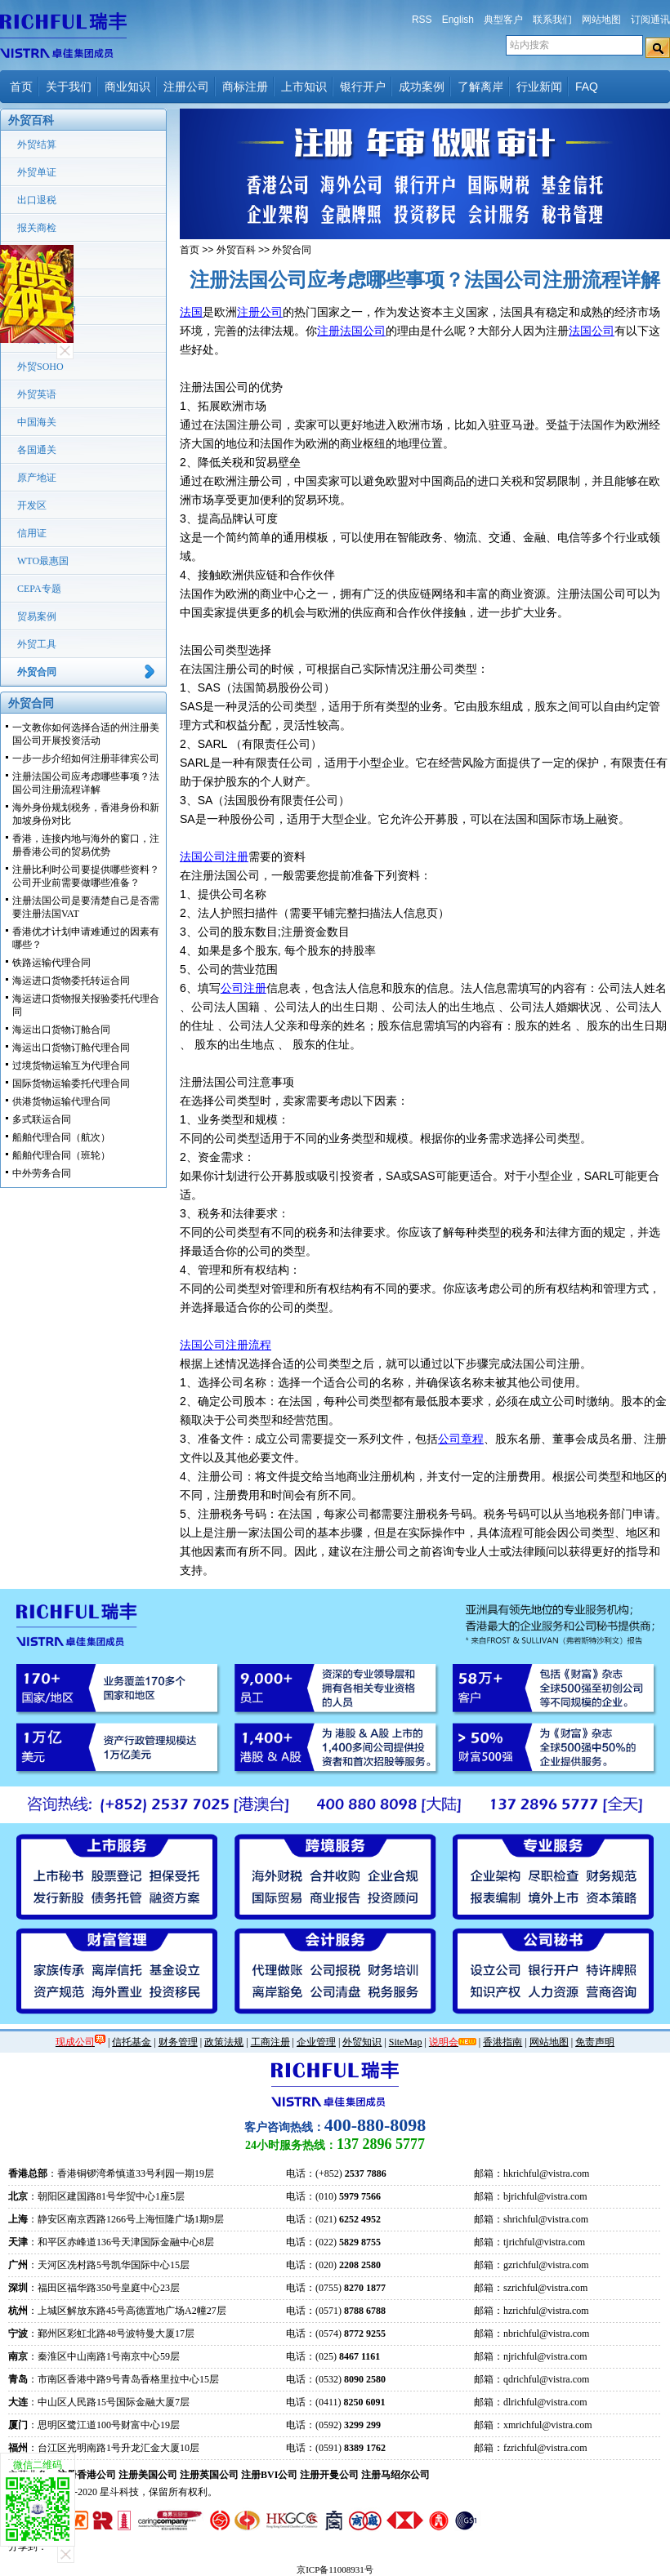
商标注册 (245, 86)
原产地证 (36, 477)
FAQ (586, 86)
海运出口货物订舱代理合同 (71, 1047)
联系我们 (552, 19)
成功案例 (421, 86)
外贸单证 (36, 172)
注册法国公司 (351, 330)
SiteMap (405, 2042)
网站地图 (601, 19)
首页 (21, 86)
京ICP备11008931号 (335, 2569)
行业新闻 (539, 86)
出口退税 (36, 200)
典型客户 (503, 19)
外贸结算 (36, 144)
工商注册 (270, 2042)
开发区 (32, 505)
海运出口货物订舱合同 (61, 1029)
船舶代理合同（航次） (61, 1137)
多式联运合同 (41, 1119)
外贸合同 (36, 672)
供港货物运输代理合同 (61, 1101)
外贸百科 (236, 250)
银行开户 (363, 86)
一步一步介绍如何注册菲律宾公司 (85, 758)
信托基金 (131, 2042)
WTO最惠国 (43, 561)
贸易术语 (36, 255)
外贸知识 (362, 2042)
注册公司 (186, 86)
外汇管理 (36, 283)
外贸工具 (36, 644)
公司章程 (461, 1438)
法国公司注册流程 (225, 1344)
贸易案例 (36, 616)
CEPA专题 (39, 588)
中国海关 (36, 422)
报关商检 (36, 228)
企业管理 (316, 2042)
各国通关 (36, 450)
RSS (422, 19)
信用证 (32, 533)
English (458, 19)
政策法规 (223, 2042)
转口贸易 (36, 339)
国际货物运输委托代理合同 (71, 1083)
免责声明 (594, 2042)
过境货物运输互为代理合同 (71, 1065)
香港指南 (502, 2042)
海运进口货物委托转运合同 (71, 980)
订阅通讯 (650, 19)
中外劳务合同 (41, 1173)
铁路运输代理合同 (51, 962)
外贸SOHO (40, 366)
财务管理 (178, 2042)
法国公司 (591, 330)
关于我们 (69, 86)
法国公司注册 (214, 856)
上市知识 (304, 86)
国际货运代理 (46, 311)
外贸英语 (36, 394)
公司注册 (243, 987)
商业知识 (127, 86)
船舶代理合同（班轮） (61, 1155)
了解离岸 (480, 86)
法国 (191, 311)
